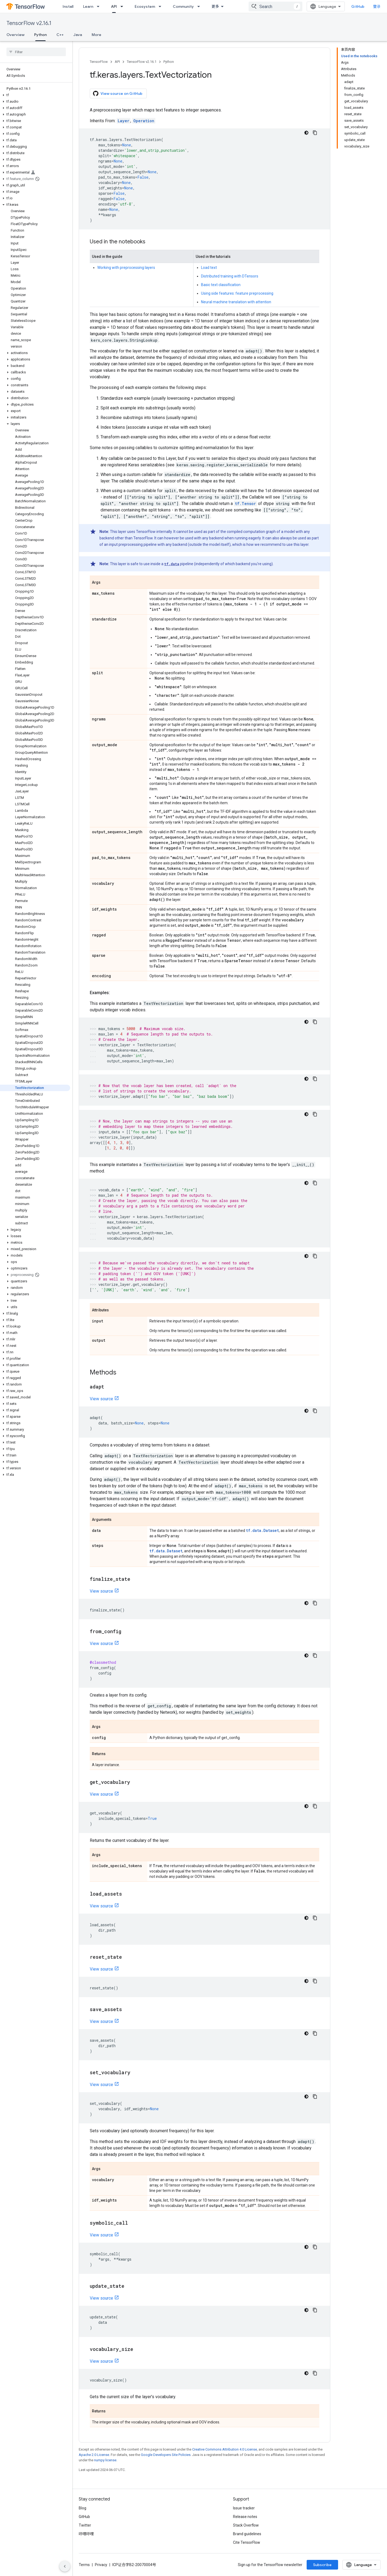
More (96, 34)
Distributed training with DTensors (229, 276)
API (117, 62)
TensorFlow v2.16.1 (28, 23)
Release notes (245, 2516)
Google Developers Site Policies (166, 2455)
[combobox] (275, 6)
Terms (84, 2565)
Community (183, 6)
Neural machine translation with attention (236, 302)
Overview (15, 34)
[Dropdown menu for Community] (200, 6)
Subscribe (322, 2564)
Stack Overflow (246, 2525)
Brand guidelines (247, 2534)
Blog (82, 2508)
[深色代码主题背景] (306, 132)
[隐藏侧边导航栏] (64, 2566)
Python (168, 62)
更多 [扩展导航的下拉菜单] (215, 6)
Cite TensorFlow (246, 2542)
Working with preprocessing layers (126, 267)
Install (68, 6)
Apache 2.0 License (94, 2455)
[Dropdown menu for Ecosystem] (161, 6)
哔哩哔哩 (86, 2534)
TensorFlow (99, 62)
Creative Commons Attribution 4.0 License (224, 2449)
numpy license (105, 2460)
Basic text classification (221, 285)
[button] (35, 95)
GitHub (357, 6)
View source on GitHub (117, 93)
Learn (88, 6)
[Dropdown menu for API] (123, 6)
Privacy (101, 2565)
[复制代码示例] (315, 132)
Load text (209, 267)
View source (101, 1398)
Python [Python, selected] (40, 34)
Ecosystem (145, 6)
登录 (377, 6)
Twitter (85, 2525)
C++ (60, 34)
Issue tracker (244, 2508)
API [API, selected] (114, 6)
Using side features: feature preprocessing (237, 293)
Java (77, 34)
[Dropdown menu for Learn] (99, 6)
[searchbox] (36, 52)
